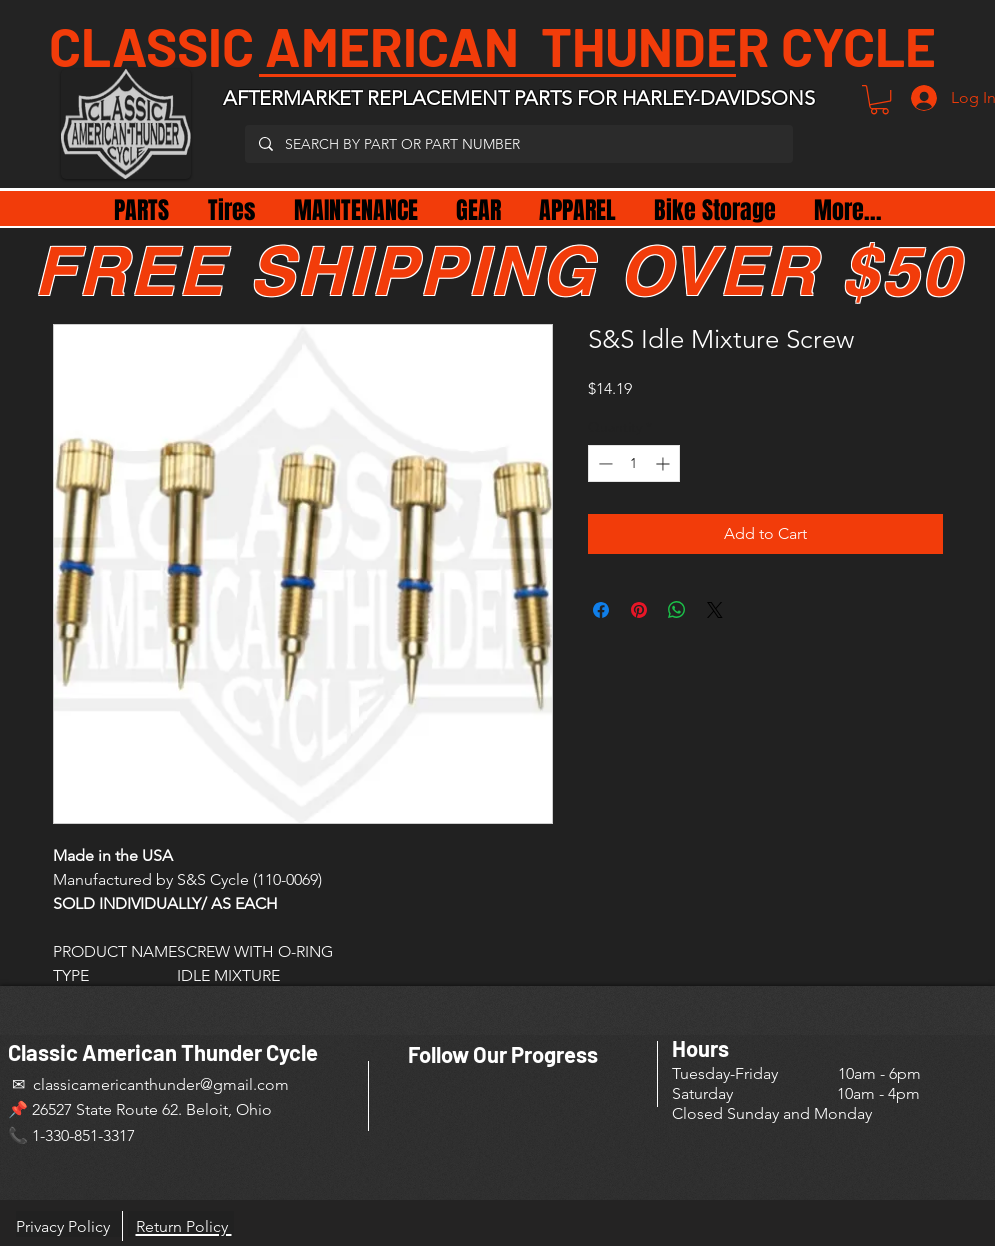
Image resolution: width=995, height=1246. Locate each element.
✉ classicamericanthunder (104, 1084)
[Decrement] (603, 463)
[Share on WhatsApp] (677, 610)
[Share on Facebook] (601, 610)
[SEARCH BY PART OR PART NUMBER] (518, 144)
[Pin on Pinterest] (639, 610)
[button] (879, 99)
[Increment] (664, 463)
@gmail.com (244, 1084)
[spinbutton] (634, 463)
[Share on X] (715, 610)
